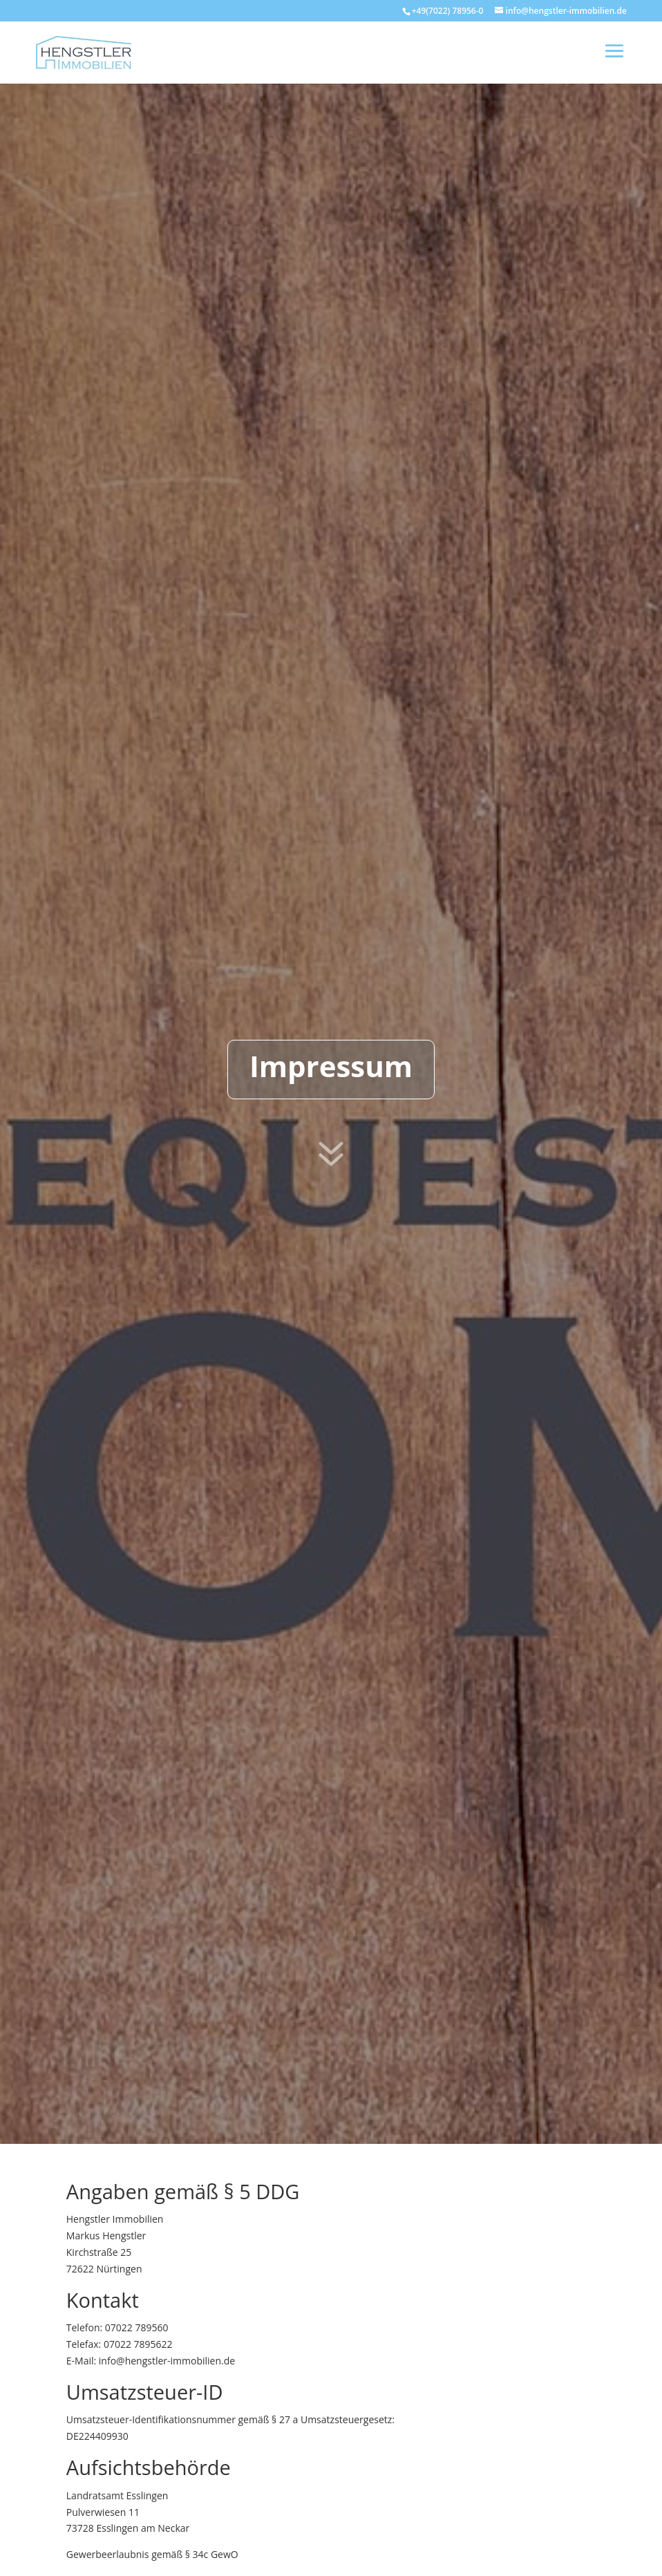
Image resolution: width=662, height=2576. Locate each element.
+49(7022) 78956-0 (448, 11)
